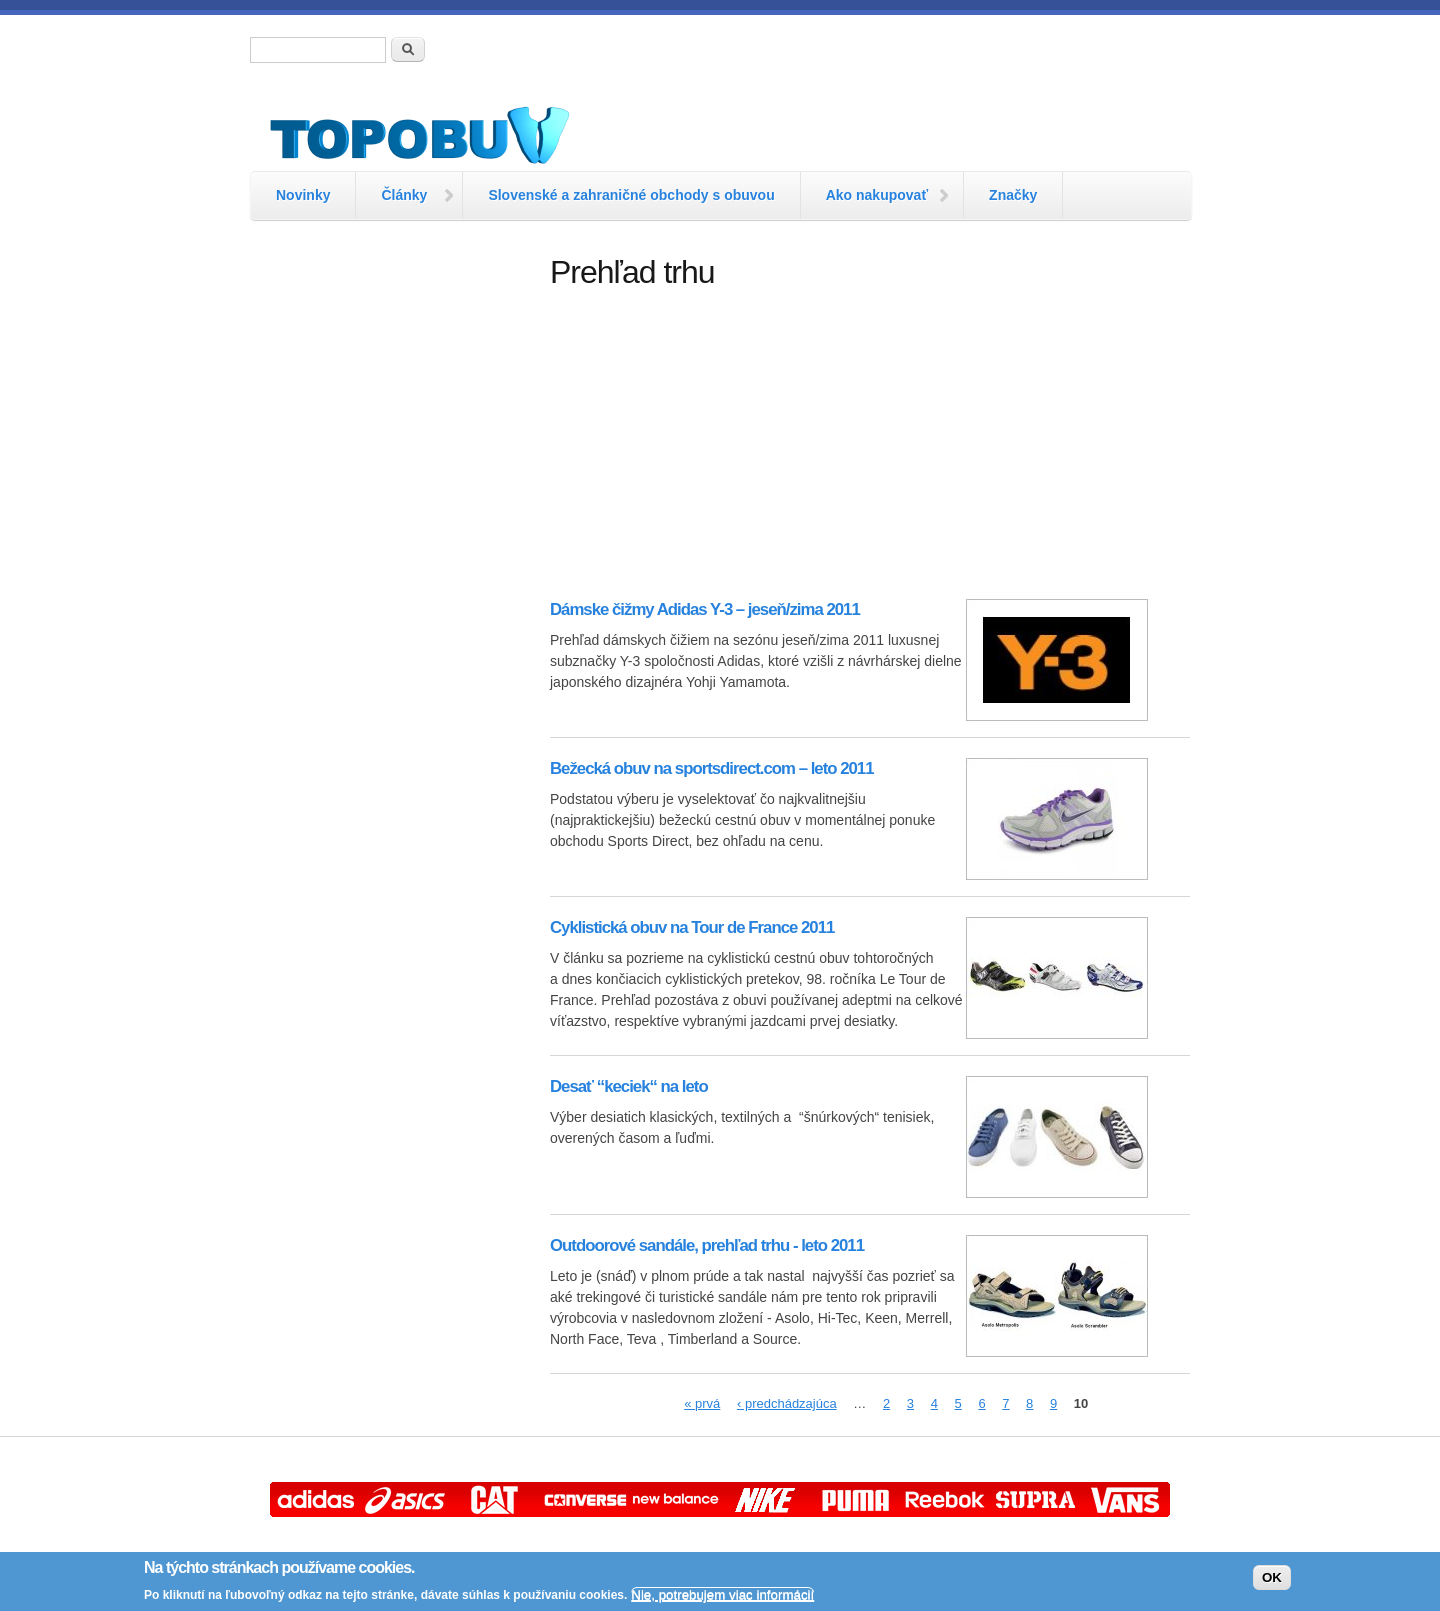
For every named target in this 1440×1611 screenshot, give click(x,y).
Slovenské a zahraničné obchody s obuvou (631, 195)
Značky (1013, 195)
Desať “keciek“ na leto (629, 1086)
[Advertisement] (390, 555)
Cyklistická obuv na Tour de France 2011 (692, 927)
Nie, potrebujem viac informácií (722, 1594)
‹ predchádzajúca (787, 1403)
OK (1272, 1577)
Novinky (303, 195)
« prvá (702, 1403)
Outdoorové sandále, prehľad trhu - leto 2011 (707, 1245)
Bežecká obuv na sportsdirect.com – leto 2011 (711, 768)
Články (404, 195)
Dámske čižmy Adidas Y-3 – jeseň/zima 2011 (705, 609)
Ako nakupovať (877, 195)
